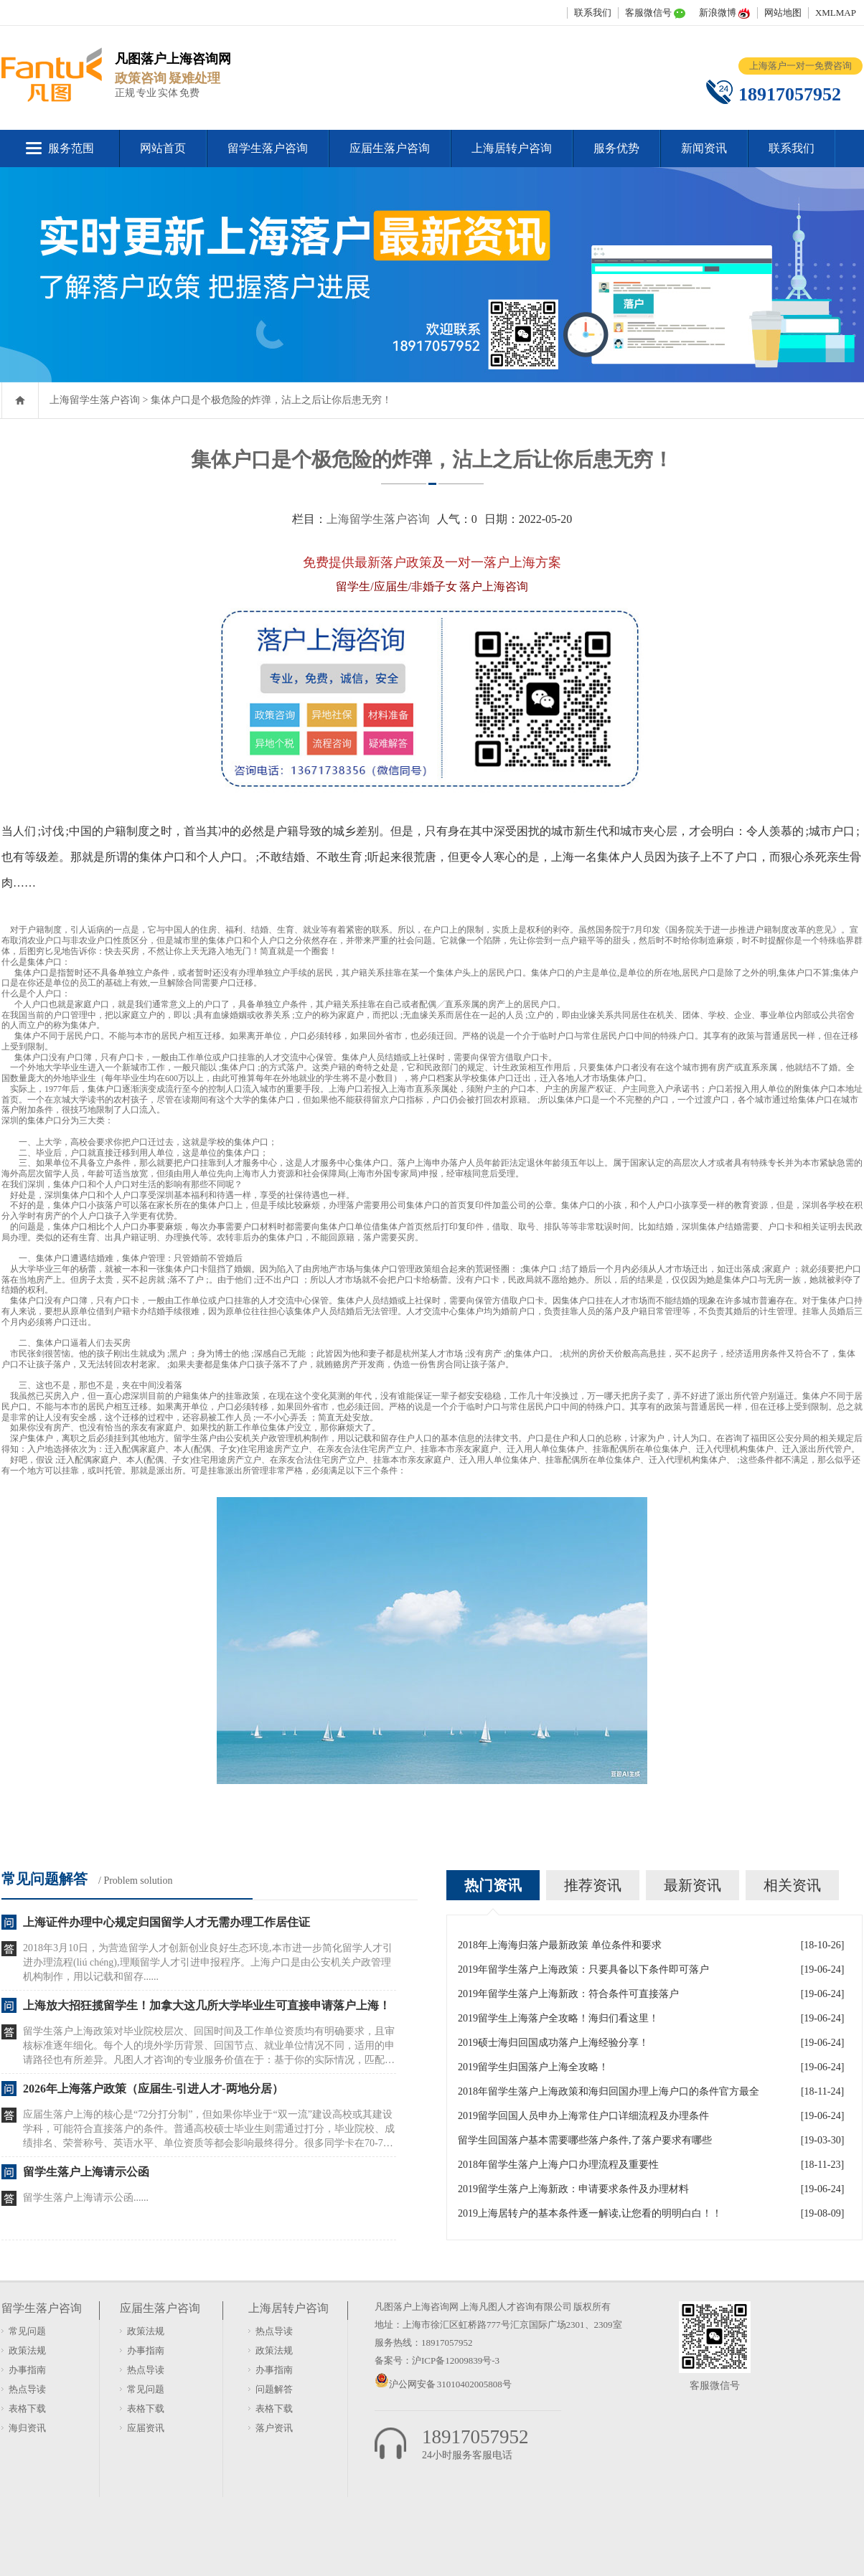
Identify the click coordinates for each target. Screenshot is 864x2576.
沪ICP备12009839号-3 (455, 2360)
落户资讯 (274, 2427)
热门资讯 (493, 1885)
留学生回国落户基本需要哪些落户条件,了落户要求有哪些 (585, 2140)
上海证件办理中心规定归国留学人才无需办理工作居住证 (166, 1922)
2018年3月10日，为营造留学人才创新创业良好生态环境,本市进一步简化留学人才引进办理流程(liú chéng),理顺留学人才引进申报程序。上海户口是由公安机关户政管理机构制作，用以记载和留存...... (208, 1962)
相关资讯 (792, 1885)
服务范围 (71, 148)
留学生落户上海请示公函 (86, 2172)
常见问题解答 (44, 1879)
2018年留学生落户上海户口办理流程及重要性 (558, 2164)
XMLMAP (835, 12)
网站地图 (783, 12)
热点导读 (27, 2389)
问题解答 (274, 2389)
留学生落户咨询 (267, 148)
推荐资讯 (592, 1885)
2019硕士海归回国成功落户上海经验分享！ (553, 2042)
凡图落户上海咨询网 (417, 2306)
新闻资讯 (704, 148)
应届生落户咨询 (389, 148)
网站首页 (163, 148)
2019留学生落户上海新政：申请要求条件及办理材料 (573, 2189)
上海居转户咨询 (511, 148)
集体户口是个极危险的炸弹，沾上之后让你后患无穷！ (271, 400)
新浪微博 (717, 12)
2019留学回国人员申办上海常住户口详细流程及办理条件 (583, 2115)
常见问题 (27, 2331)
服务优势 (616, 148)
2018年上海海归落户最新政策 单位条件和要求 (560, 1945)
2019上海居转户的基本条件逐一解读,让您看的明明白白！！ (590, 2213)
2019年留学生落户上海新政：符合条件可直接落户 (568, 1993)
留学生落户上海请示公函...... (86, 2197)
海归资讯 (27, 2427)
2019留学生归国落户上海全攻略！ (533, 2067)
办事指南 (27, 2369)
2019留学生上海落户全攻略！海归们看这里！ (558, 2018)
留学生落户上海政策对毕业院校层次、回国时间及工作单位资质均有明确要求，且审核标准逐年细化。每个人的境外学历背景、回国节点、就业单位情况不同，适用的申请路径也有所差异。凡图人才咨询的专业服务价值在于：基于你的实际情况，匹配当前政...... (209, 2046)
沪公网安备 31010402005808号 (450, 2384)
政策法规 (27, 2350)
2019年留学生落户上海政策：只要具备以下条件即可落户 (583, 1969)
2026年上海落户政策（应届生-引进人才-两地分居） (153, 2088)
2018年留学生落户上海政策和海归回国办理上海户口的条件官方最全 (608, 2091)
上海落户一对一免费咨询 (800, 65)
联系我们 (592, 12)
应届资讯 (145, 2427)
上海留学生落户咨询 (95, 400)
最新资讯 (692, 1885)
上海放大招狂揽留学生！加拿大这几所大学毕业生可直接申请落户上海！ (206, 2005)
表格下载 (27, 2408)
